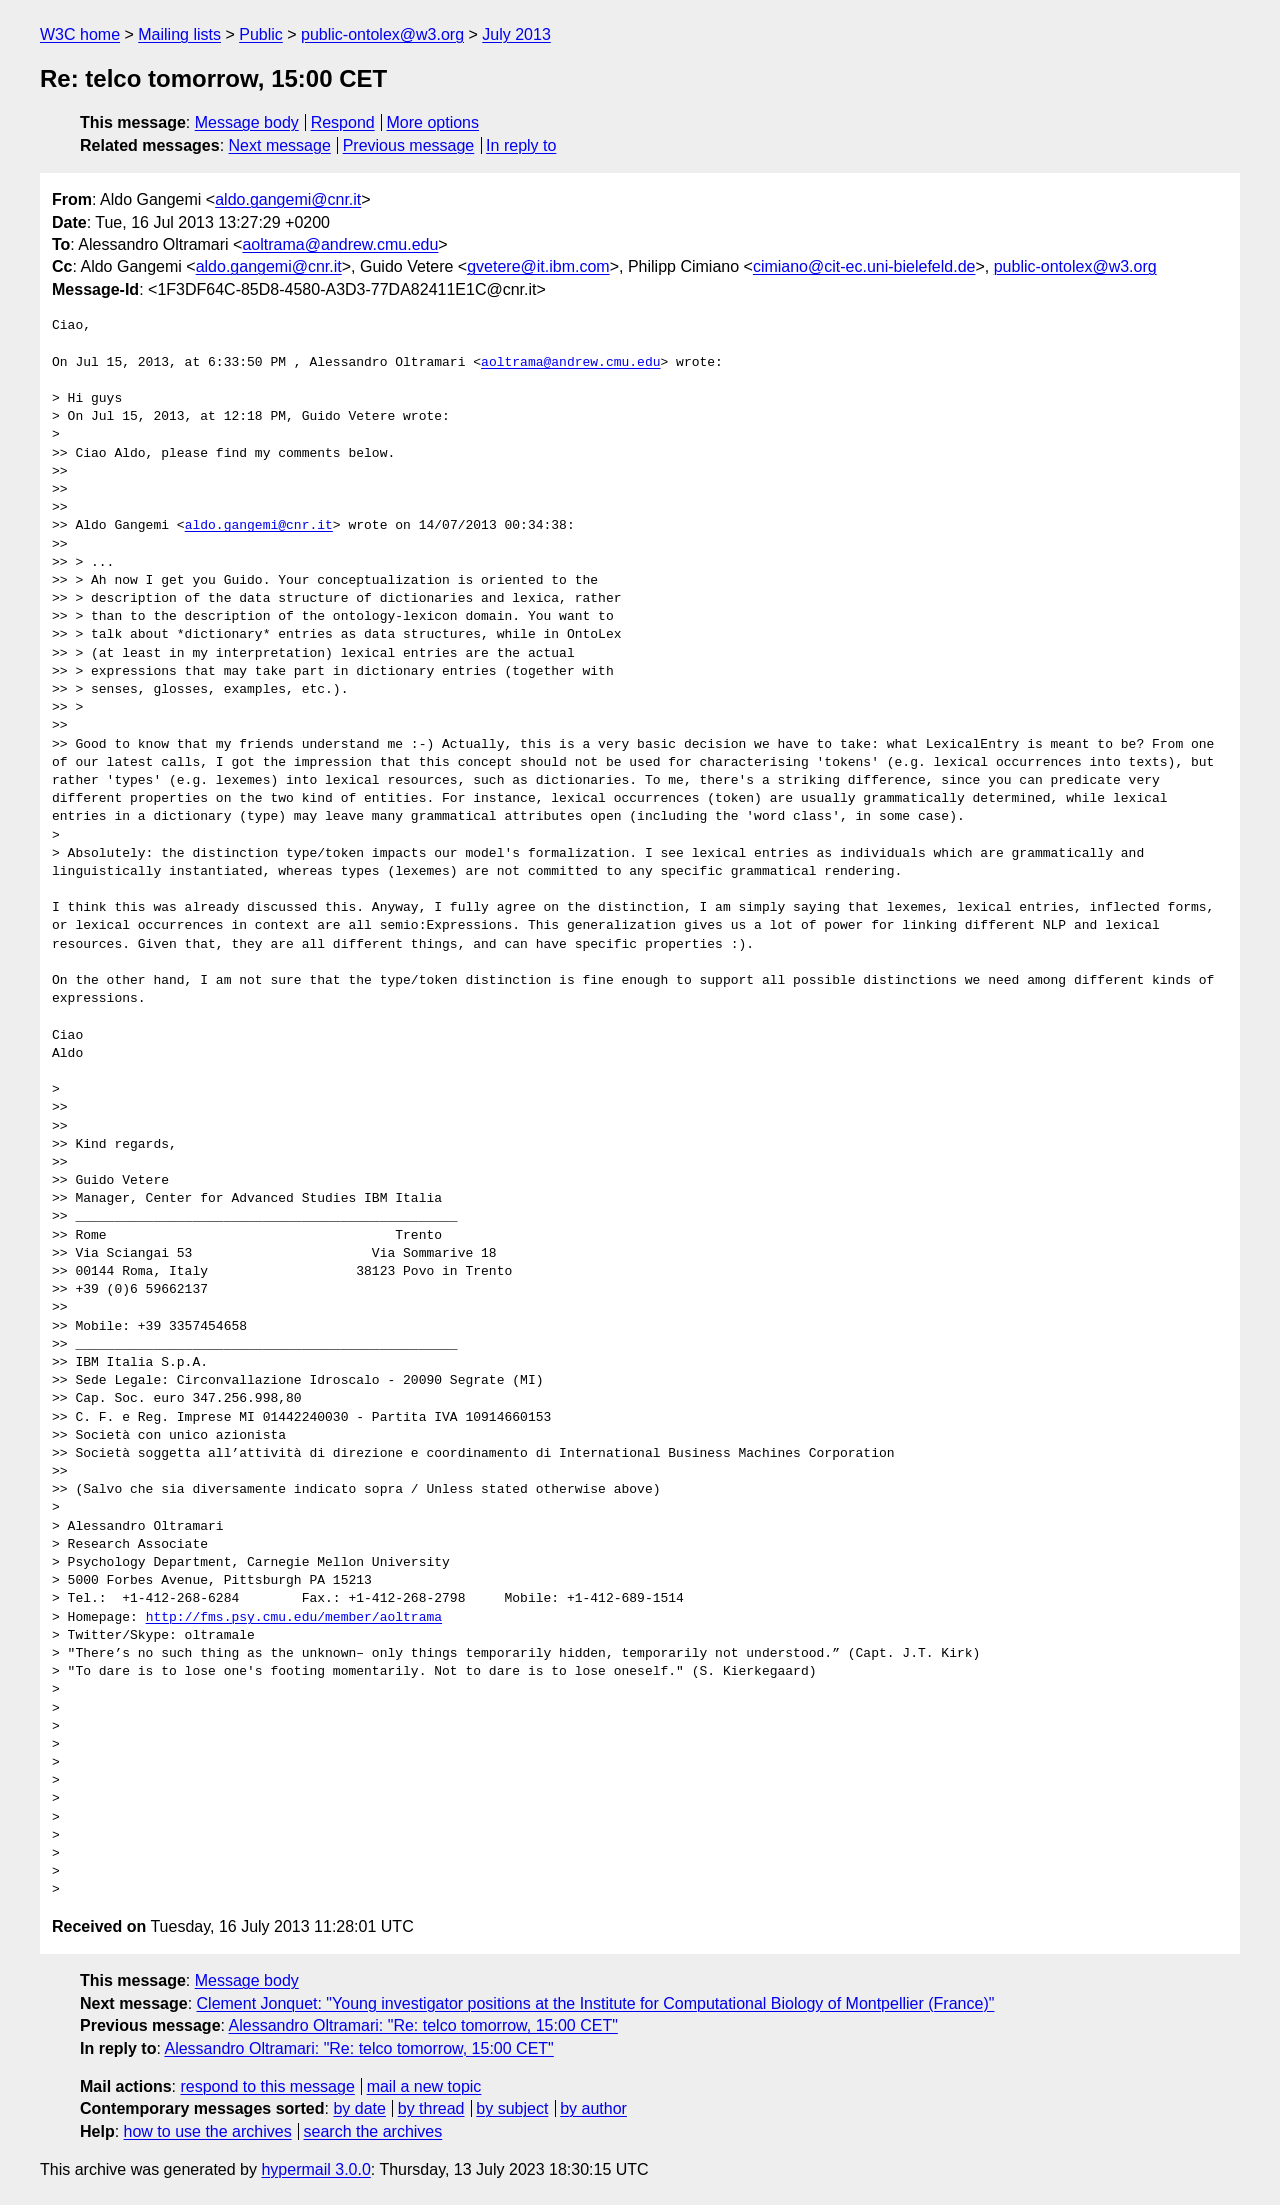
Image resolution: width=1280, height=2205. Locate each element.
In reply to (521, 145)
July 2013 (516, 34)
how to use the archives (208, 2131)
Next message (280, 145)
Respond (343, 122)
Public (261, 34)
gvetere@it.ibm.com (538, 266)
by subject (512, 2108)
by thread (431, 2108)
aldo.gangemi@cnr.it (288, 199)
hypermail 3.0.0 (315, 2169)
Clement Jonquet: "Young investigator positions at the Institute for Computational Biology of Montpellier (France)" (596, 2003)
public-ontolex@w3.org (382, 34)
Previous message (409, 145)
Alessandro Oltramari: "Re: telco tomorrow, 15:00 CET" (423, 2025)
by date (359, 2108)
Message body (247, 122)
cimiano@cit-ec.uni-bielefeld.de (864, 266)
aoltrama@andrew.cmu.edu (340, 244)
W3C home (80, 34)
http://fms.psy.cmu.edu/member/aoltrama (294, 1618)
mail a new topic (424, 2086)
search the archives (373, 2131)
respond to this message (267, 2086)
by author (593, 2108)
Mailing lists (179, 34)
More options (433, 122)
